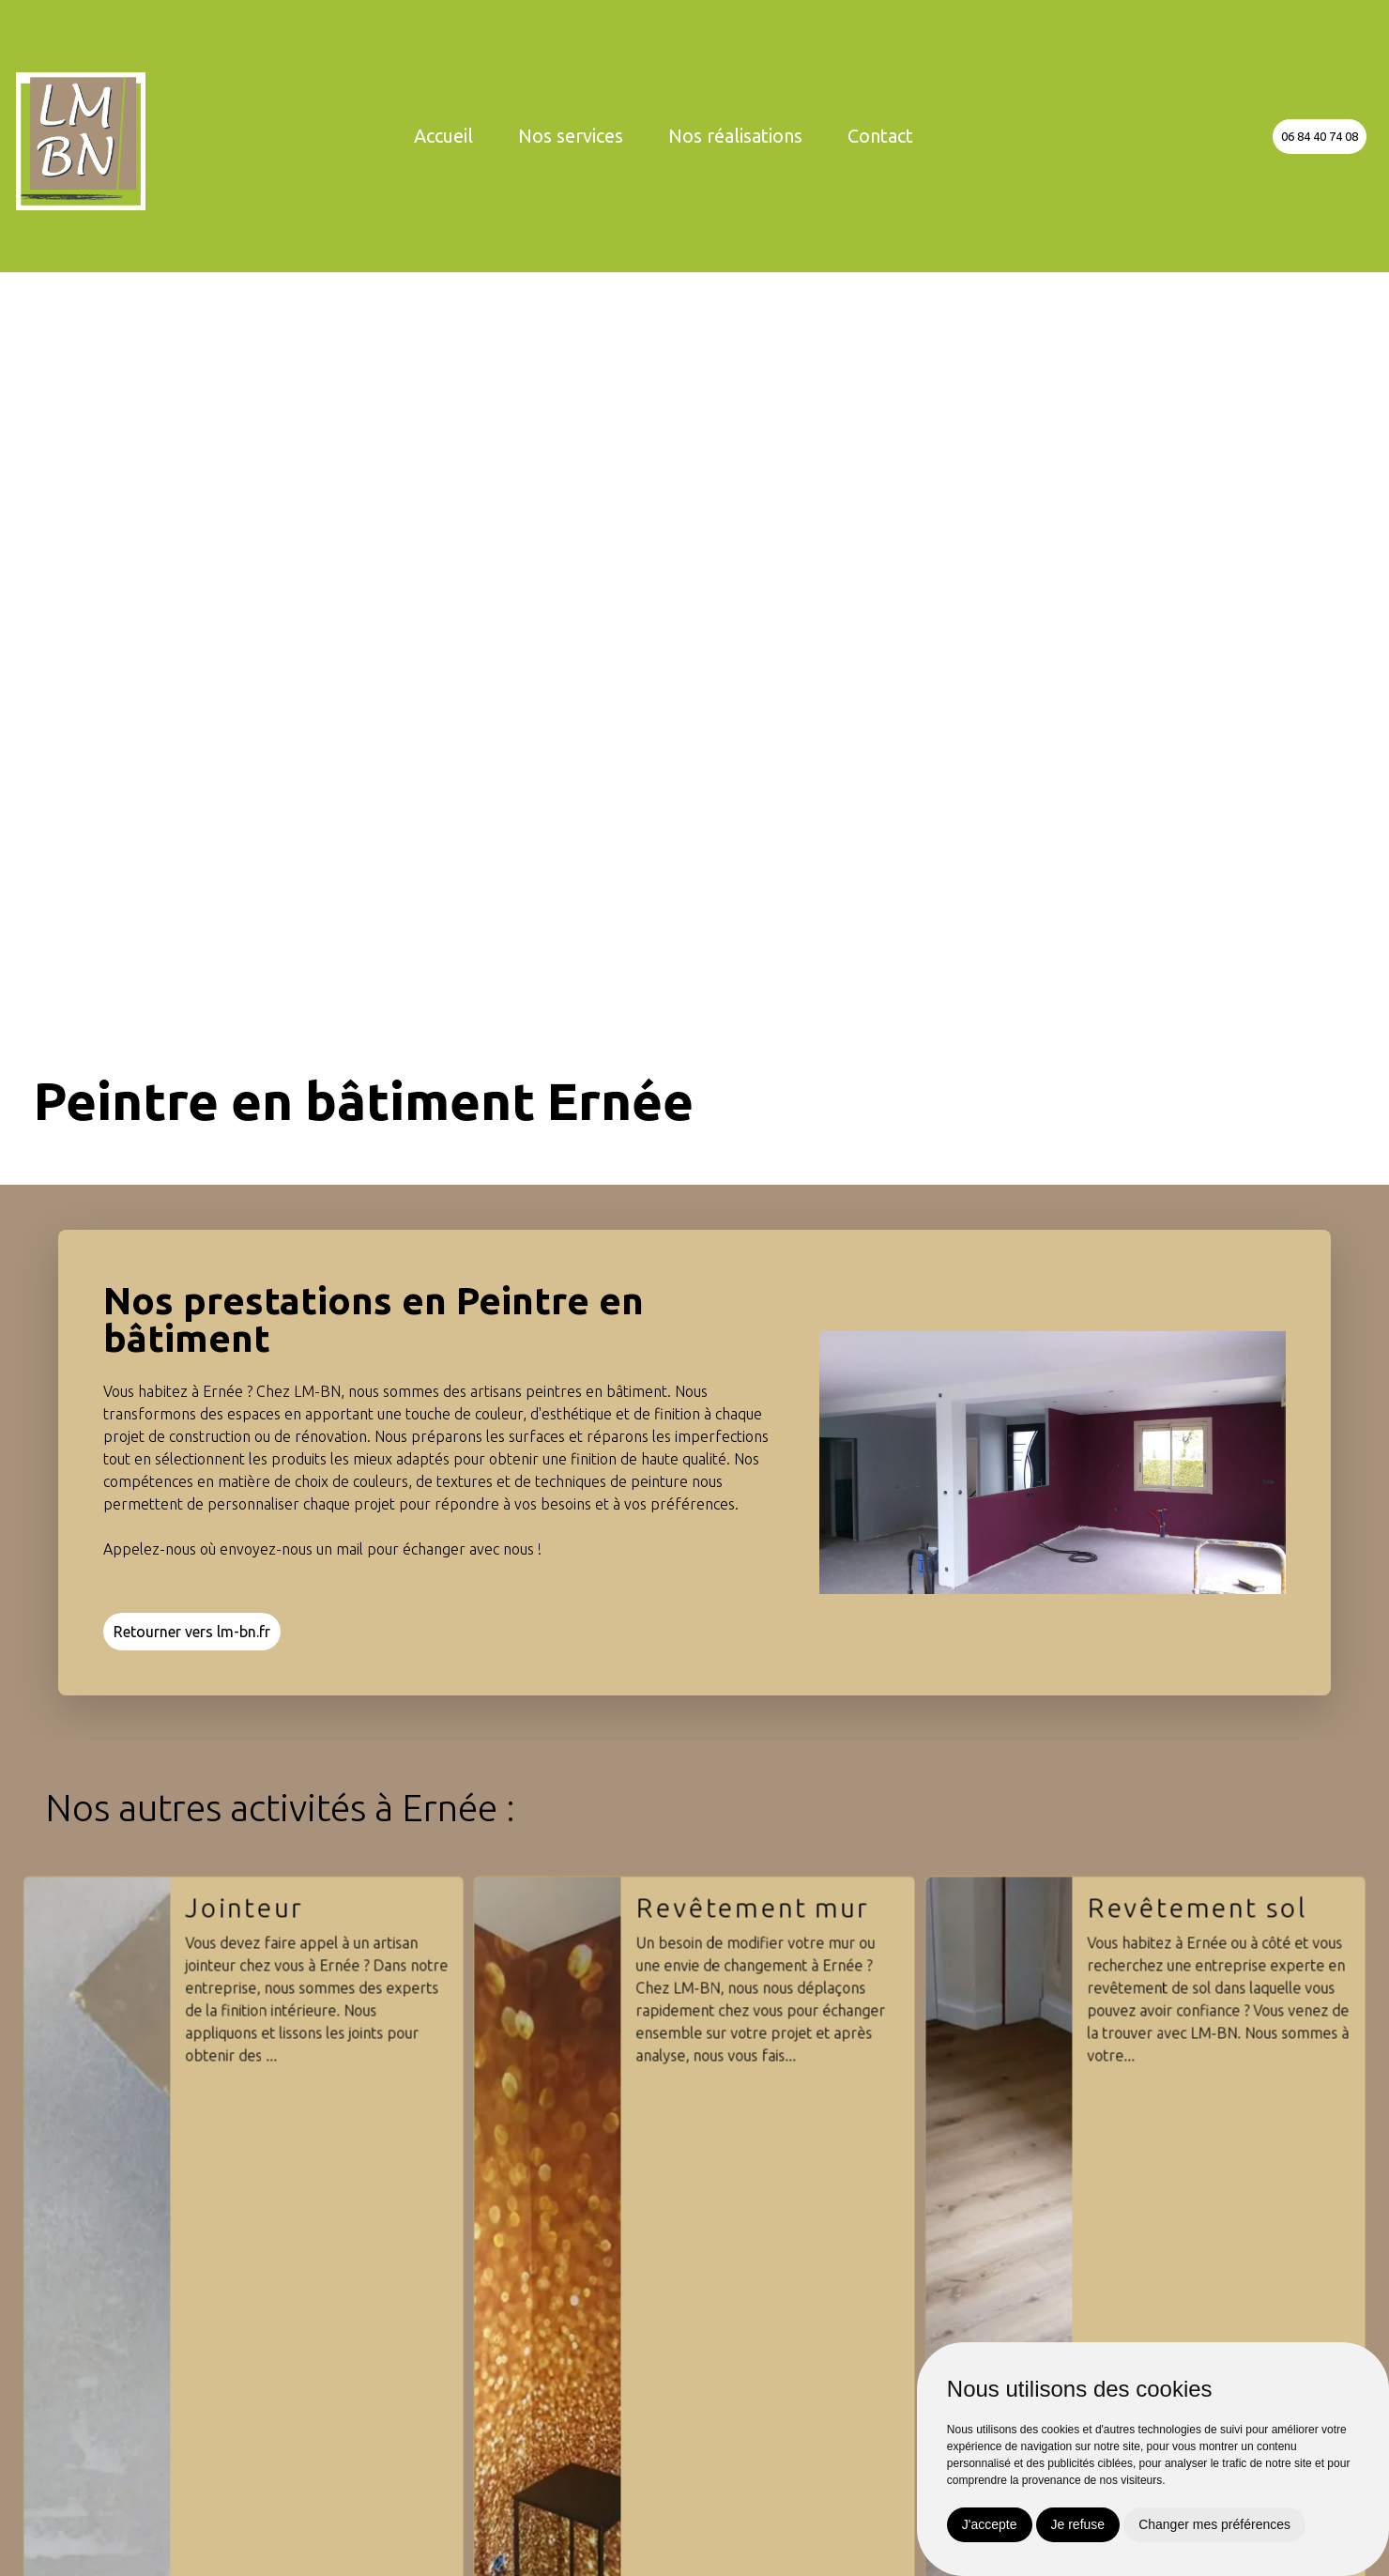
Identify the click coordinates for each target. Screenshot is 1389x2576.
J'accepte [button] (989, 2524)
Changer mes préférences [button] (1214, 2524)
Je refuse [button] (1078, 2524)
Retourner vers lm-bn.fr (192, 1631)
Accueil (443, 135)
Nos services (570, 135)
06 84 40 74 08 (1319, 136)
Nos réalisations (735, 135)
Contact (880, 135)
